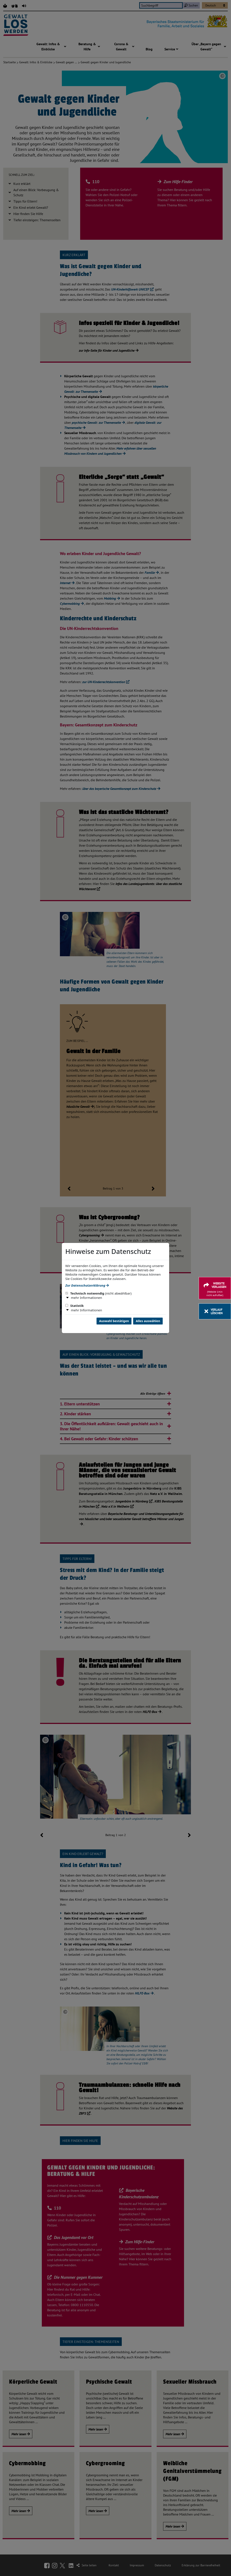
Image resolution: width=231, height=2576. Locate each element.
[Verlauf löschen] (215, 1311)
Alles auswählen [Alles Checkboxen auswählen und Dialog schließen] (148, 1321)
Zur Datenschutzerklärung (87, 1285)
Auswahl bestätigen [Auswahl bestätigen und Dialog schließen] (114, 1321)
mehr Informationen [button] (86, 1297)
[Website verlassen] (215, 1288)
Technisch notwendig (98, 1293)
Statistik (74, 1305)
